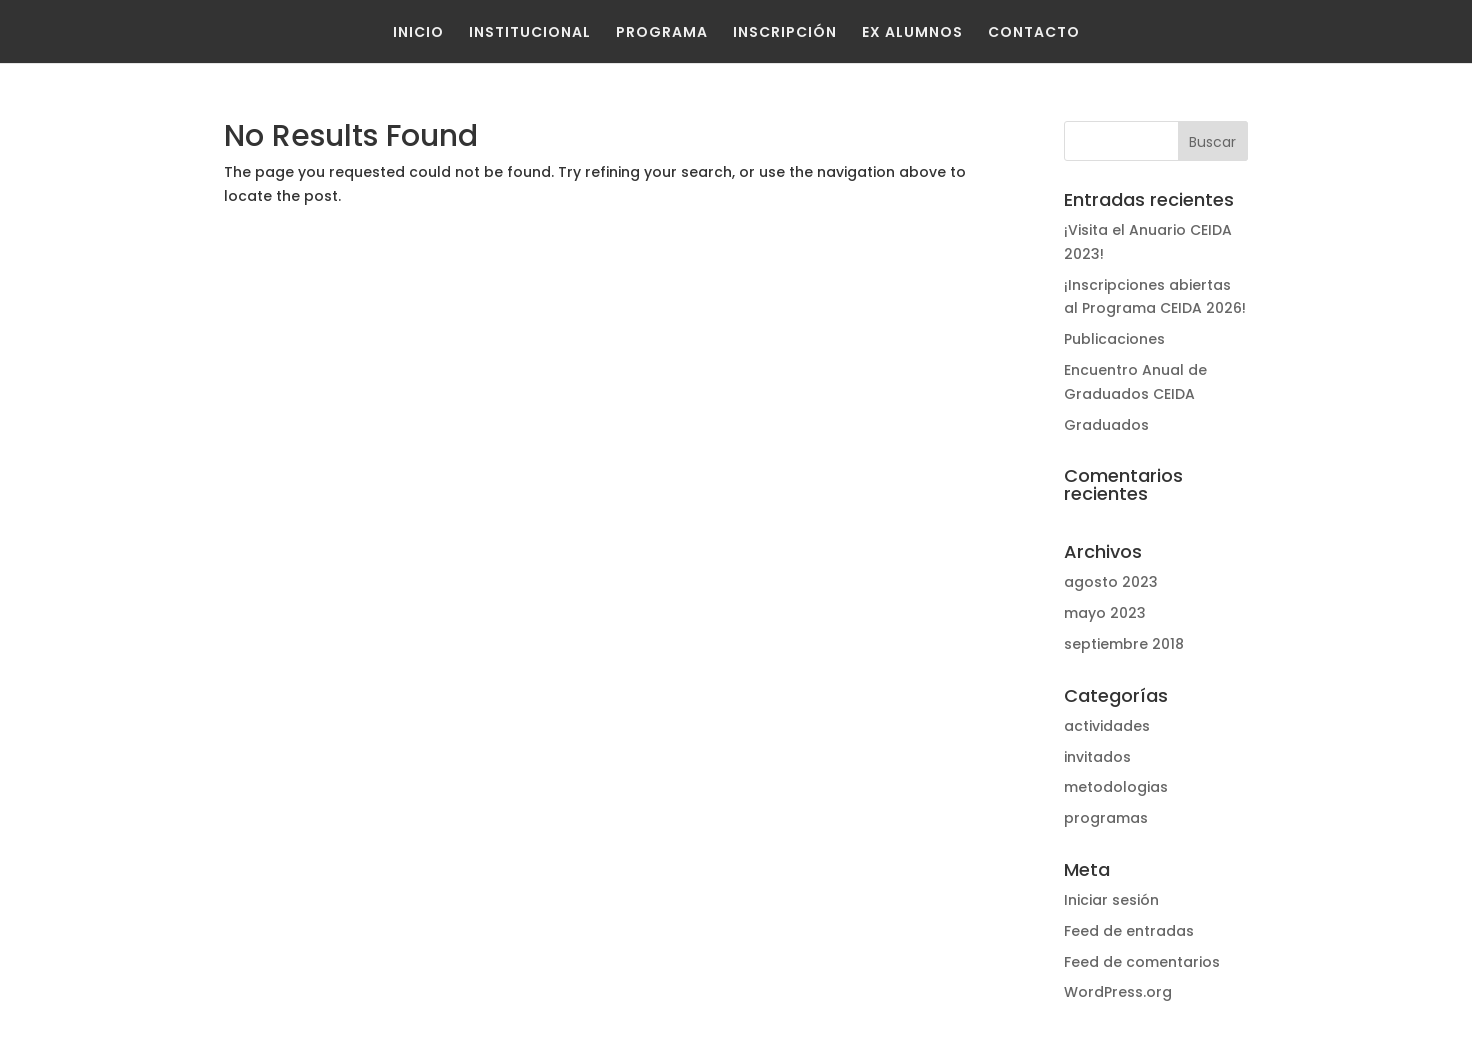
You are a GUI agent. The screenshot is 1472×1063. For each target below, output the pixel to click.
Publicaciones (1114, 339)
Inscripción (785, 32)
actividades (1107, 726)
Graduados (1106, 425)
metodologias (1116, 787)
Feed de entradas (1129, 931)
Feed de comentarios (1142, 962)
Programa (662, 32)
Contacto (1034, 32)
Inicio (418, 32)
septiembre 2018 (1124, 644)
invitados (1097, 757)
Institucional (530, 32)
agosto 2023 (1111, 582)
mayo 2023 (1105, 613)
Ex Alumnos (912, 32)
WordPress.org (1118, 992)
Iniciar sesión (1111, 900)
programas (1106, 818)
